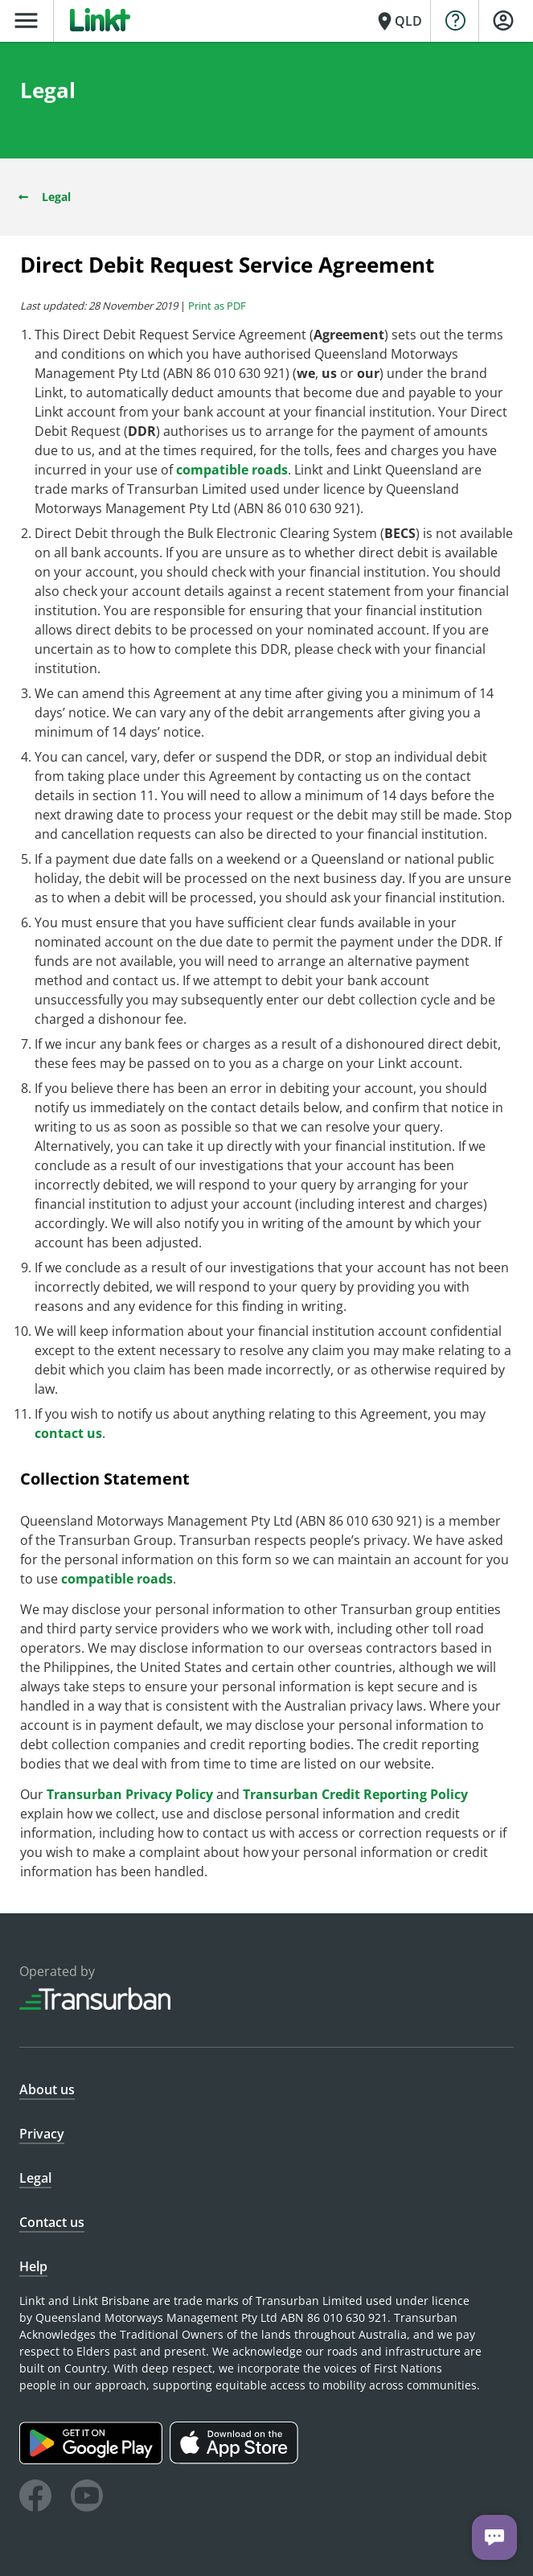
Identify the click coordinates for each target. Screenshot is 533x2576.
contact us (68, 1433)
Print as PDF (217, 305)
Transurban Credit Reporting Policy (355, 1794)
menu (26, 20)
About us (47, 2089)
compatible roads (232, 470)
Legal (43, 196)
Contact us (51, 2222)
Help (33, 2266)
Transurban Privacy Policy (130, 1794)
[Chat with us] (494, 2537)
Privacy (41, 2134)
